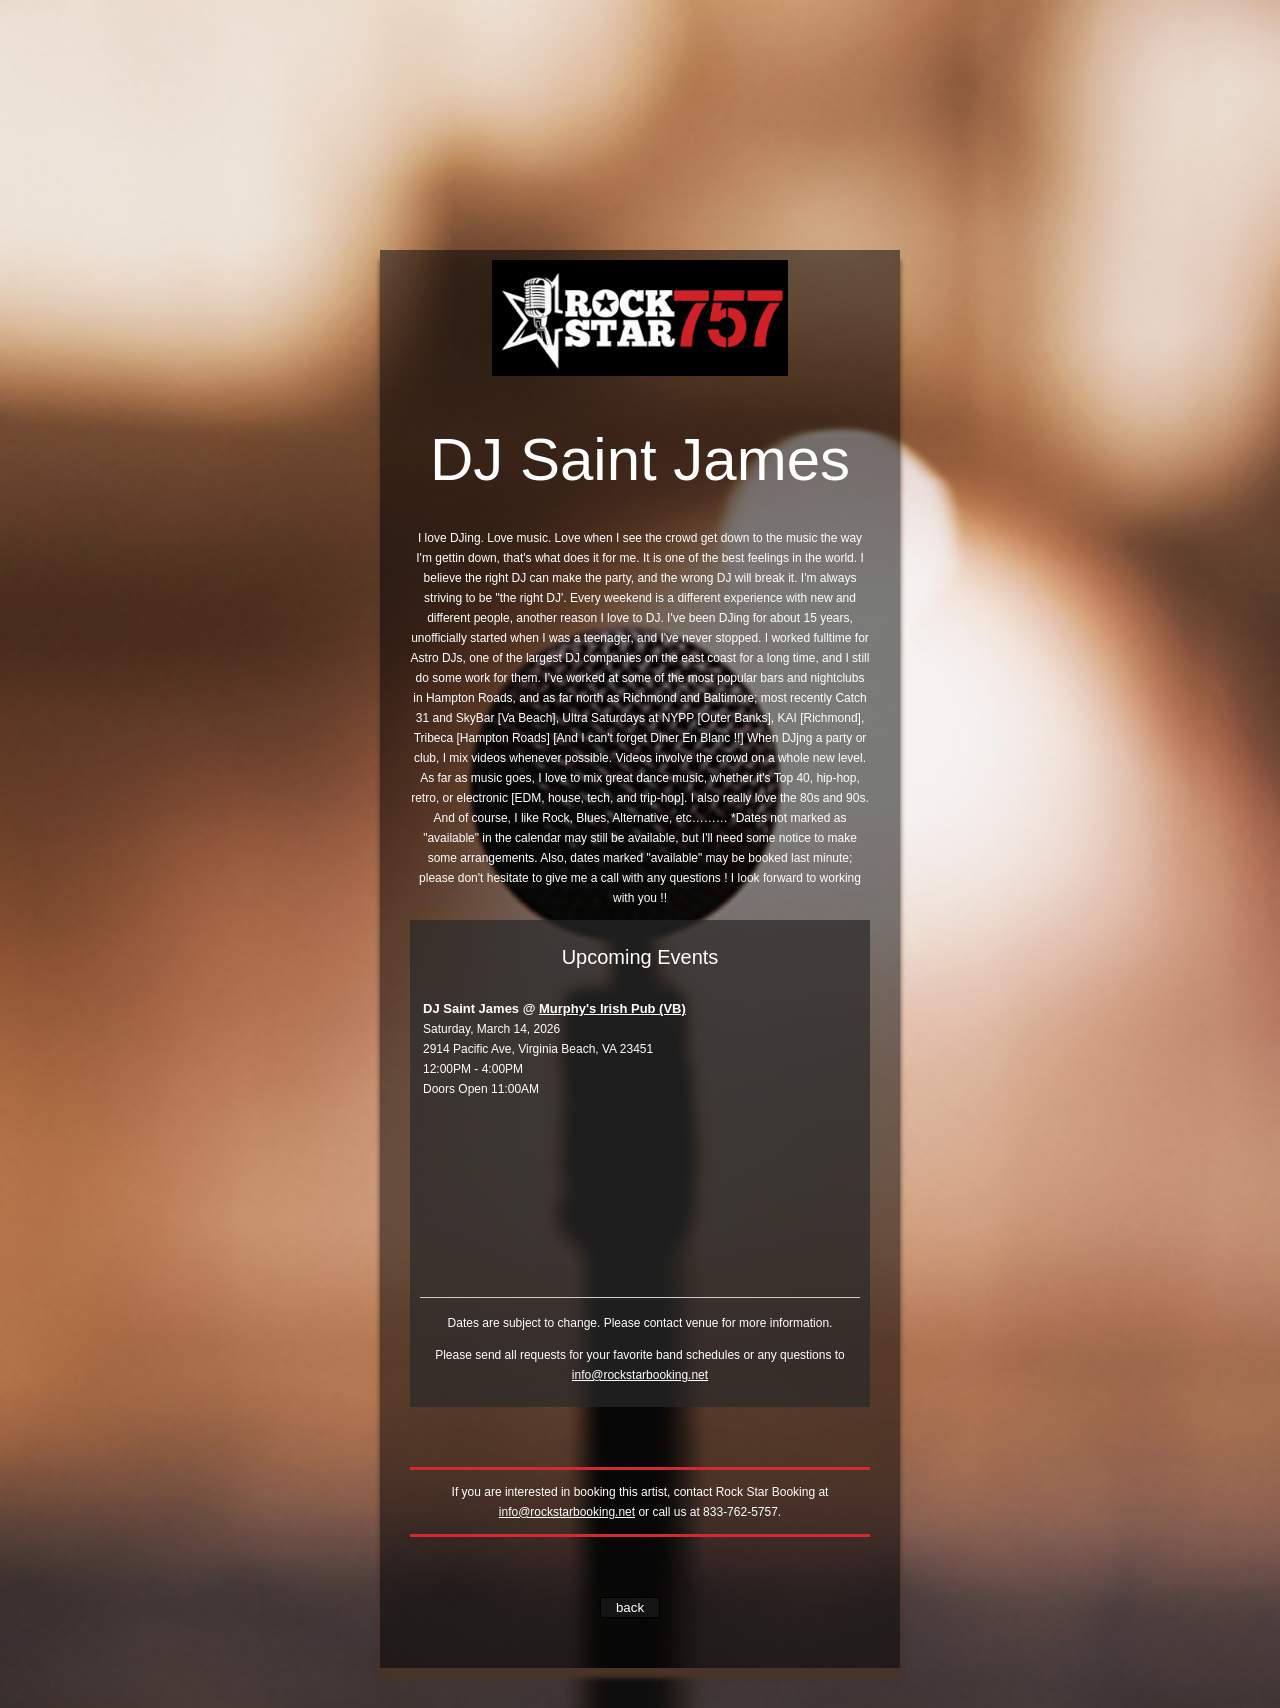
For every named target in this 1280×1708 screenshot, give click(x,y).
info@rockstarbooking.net (640, 1375)
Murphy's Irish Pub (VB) (612, 1008)
